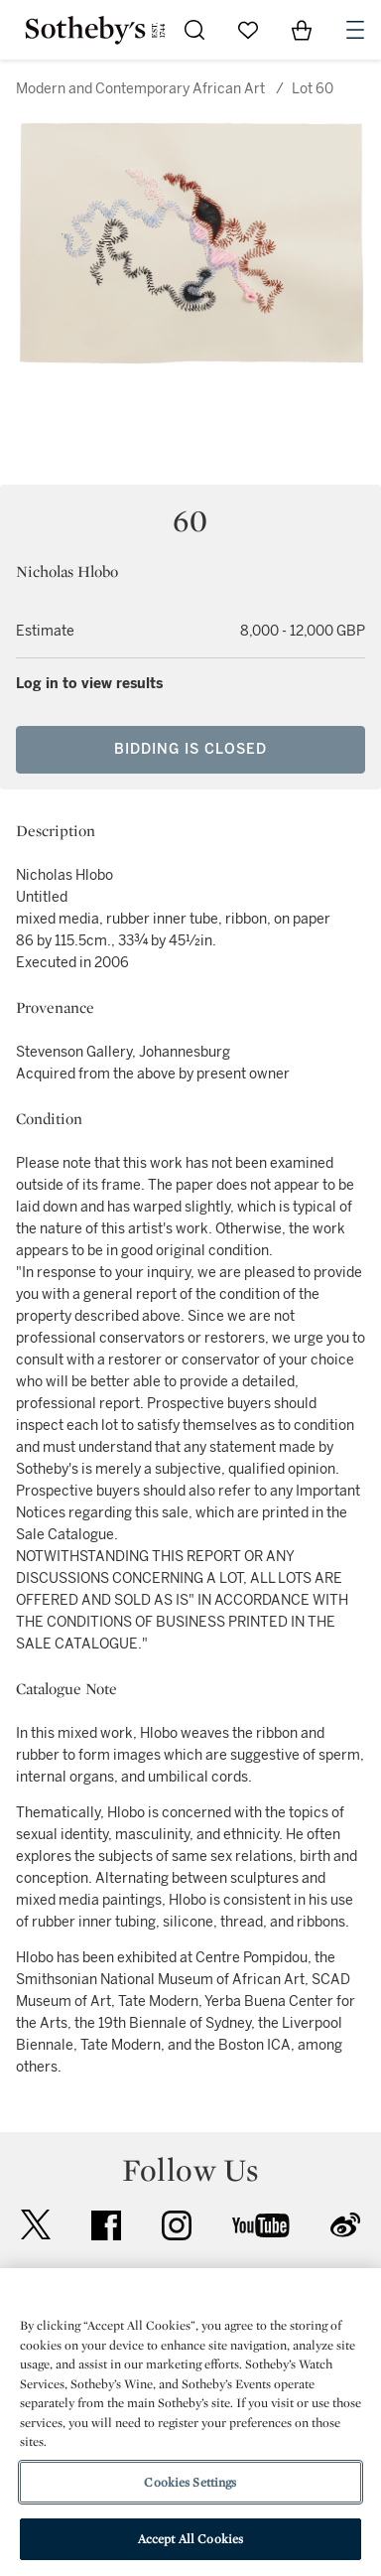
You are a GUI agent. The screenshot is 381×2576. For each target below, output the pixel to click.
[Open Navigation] (355, 30)
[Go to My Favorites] (248, 30)
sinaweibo (345, 2225)
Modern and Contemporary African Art (140, 88)
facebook (106, 2225)
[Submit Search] (194, 30)
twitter (36, 2225)
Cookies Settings (190, 2482)
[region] (190, 2422)
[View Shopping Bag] (302, 30)
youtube (261, 2225)
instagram (176, 2225)
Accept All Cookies (190, 2538)
